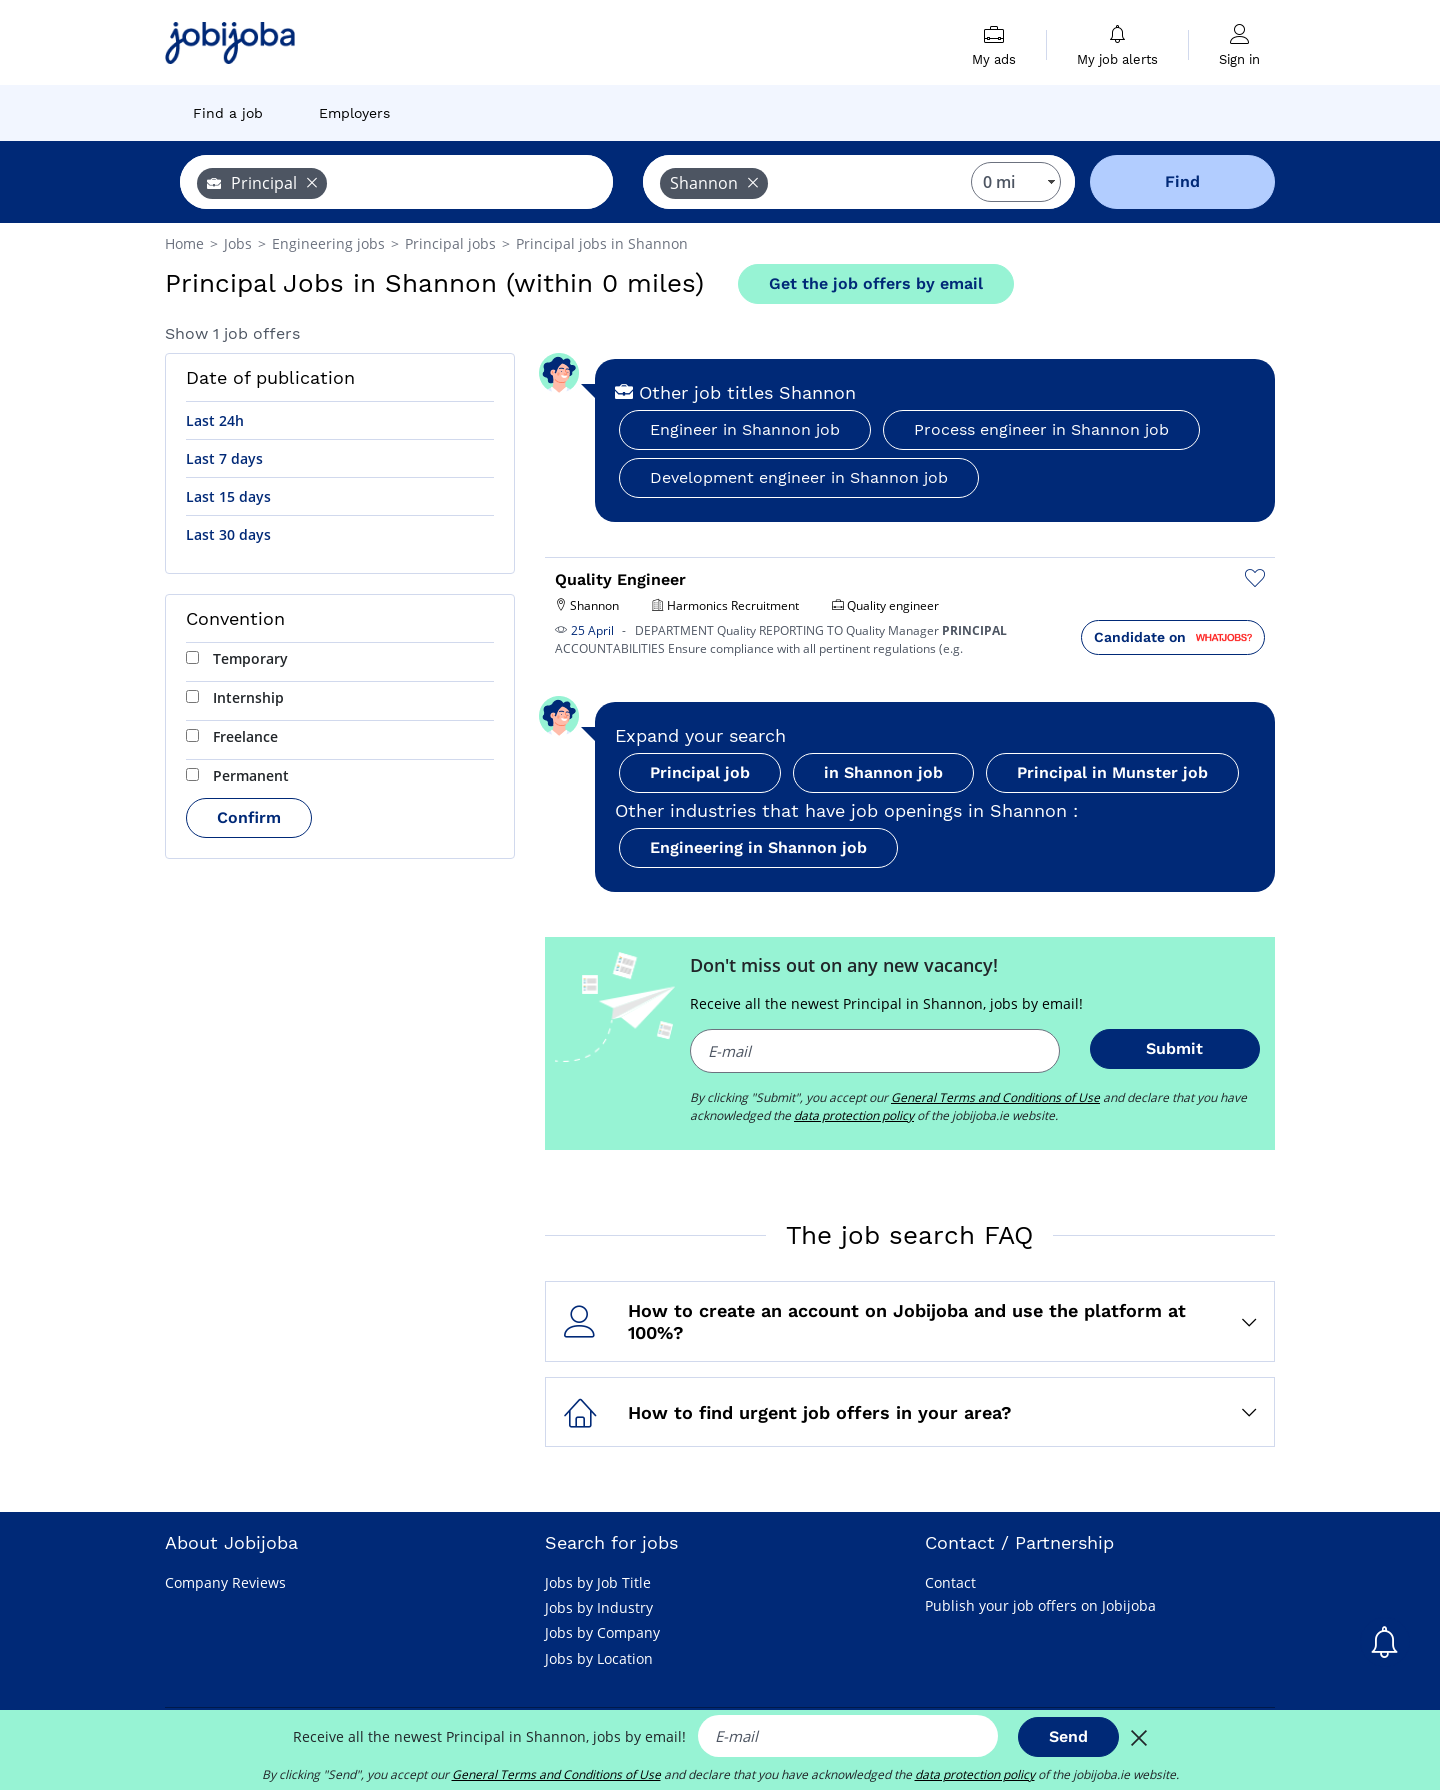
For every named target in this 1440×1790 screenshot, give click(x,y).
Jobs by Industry (599, 1607)
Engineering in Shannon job (758, 847)
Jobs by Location (599, 1658)
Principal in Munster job (1112, 772)
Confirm (249, 817)
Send (1068, 1736)
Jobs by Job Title (598, 1582)
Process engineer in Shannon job (1041, 429)
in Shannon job (883, 772)
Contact (950, 1582)
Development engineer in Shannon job (799, 477)
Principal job (700, 772)
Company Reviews (225, 1582)
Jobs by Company (602, 1632)
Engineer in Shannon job (745, 429)
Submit (1174, 1048)
